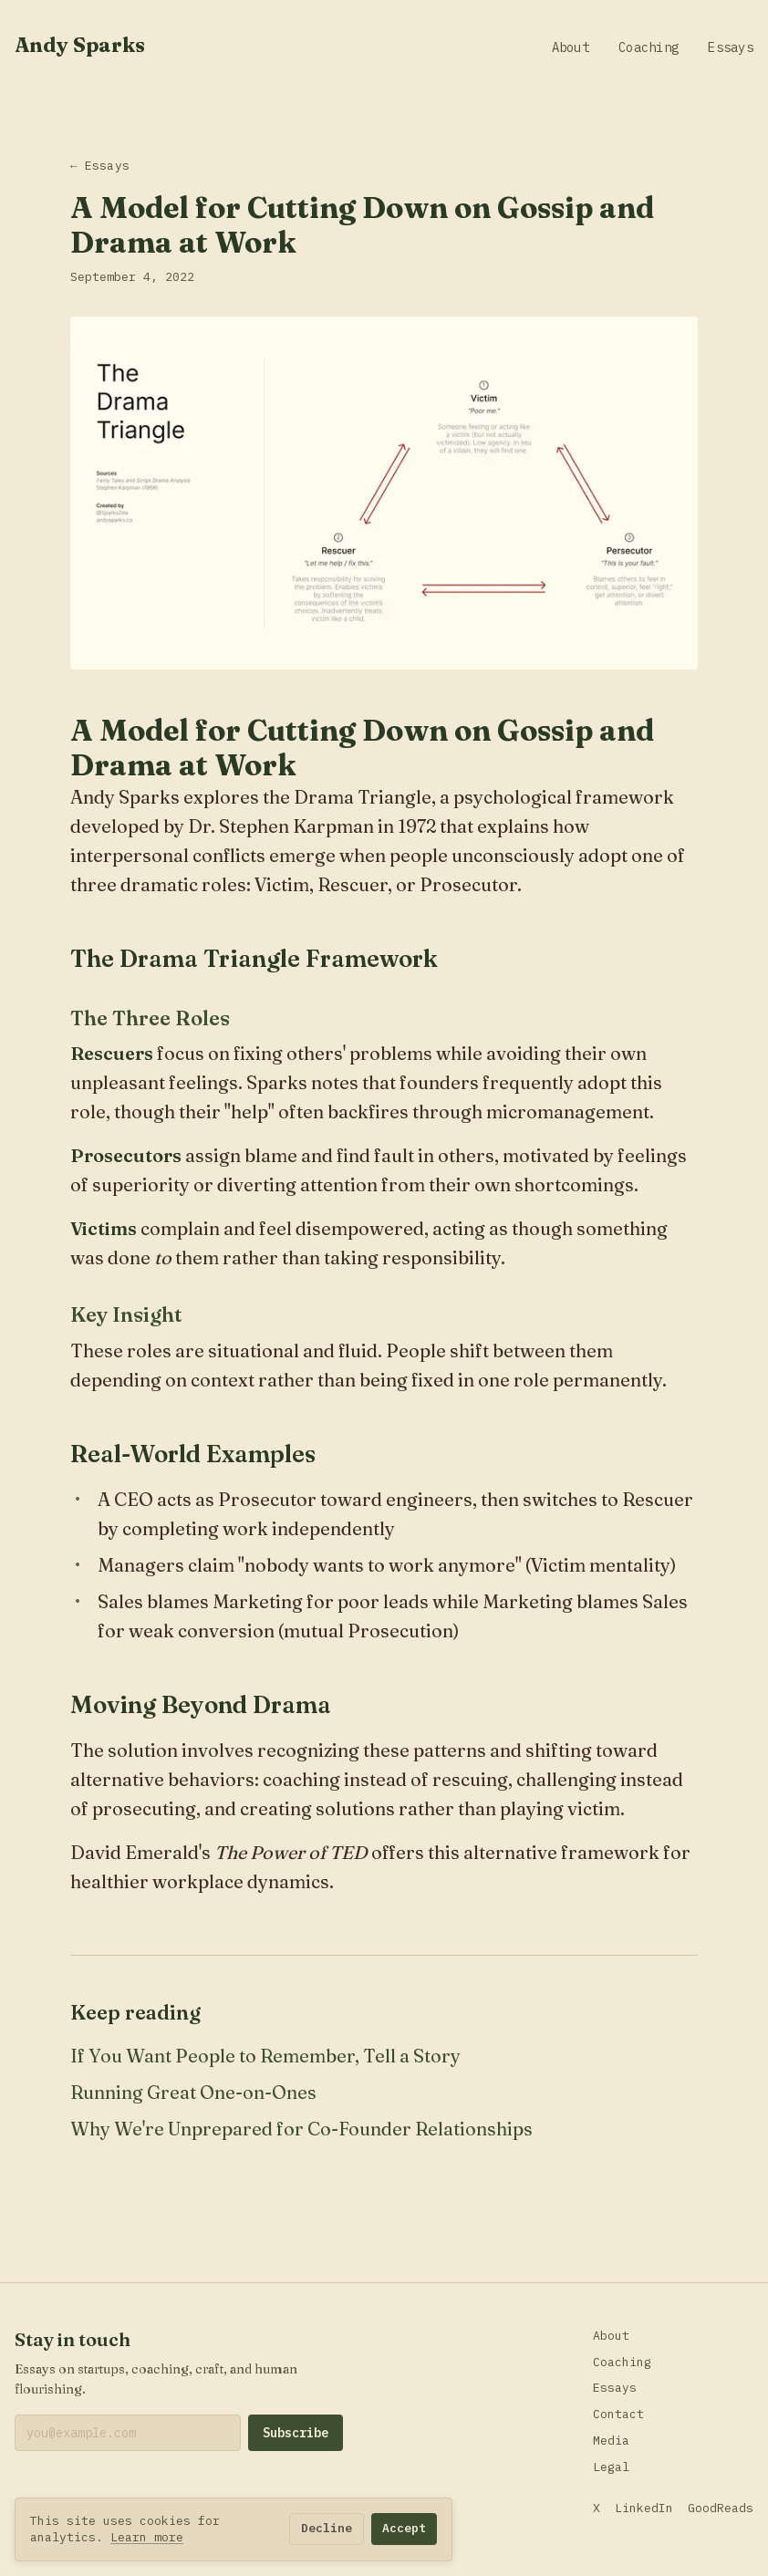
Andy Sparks (80, 44)
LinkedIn (644, 2508)
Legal (611, 2467)
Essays (730, 47)
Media (611, 2440)
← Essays (100, 165)
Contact (618, 2414)
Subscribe (295, 2433)
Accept (404, 2528)
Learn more (146, 2537)
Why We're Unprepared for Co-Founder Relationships (301, 2128)
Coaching (648, 47)
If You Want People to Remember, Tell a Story (265, 2055)
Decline (326, 2528)
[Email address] (128, 2433)
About (570, 47)
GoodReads (720, 2508)
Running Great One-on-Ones (193, 2092)
